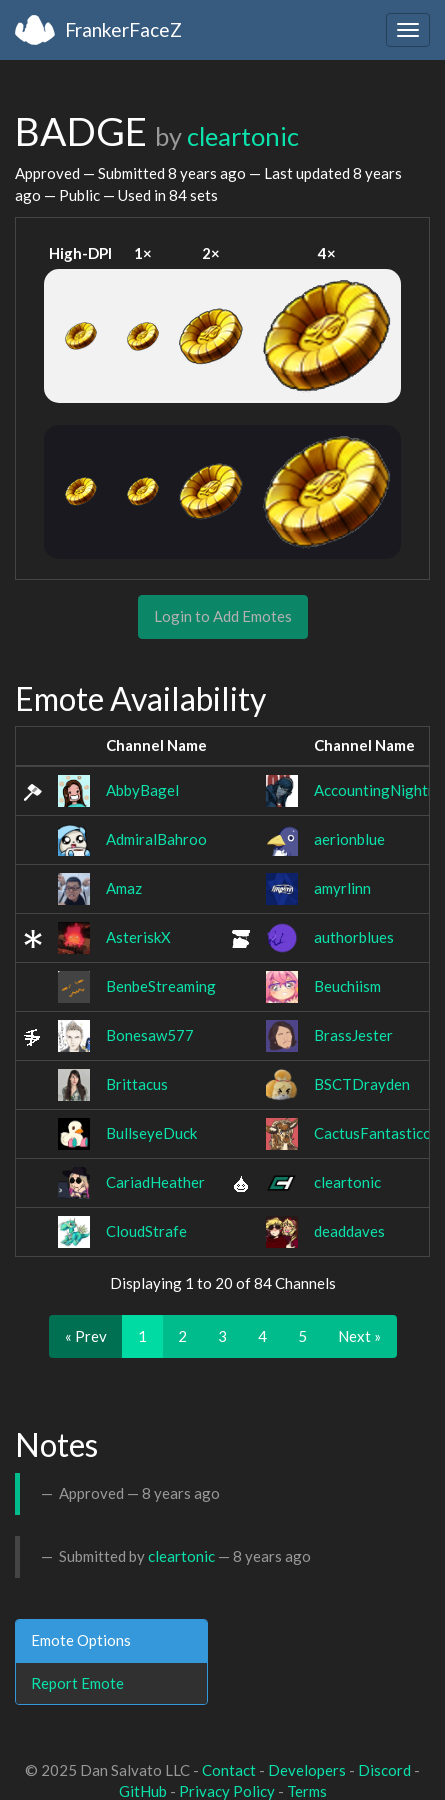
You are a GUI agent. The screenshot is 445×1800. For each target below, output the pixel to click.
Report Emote (77, 1683)
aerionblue (349, 839)
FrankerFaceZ (123, 29)
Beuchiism (347, 986)
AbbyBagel (142, 790)
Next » (359, 1336)
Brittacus (137, 1084)
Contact (229, 1770)
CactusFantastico (373, 1133)
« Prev (86, 1336)
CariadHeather (155, 1182)
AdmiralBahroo (156, 839)
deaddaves (349, 1231)
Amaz (124, 888)
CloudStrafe (146, 1231)
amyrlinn (342, 888)
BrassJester (353, 1035)
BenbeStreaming (161, 986)
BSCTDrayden (362, 1084)
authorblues (354, 937)
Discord (384, 1770)
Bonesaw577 (150, 1035)
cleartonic (243, 136)
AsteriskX (138, 937)
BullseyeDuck (151, 1133)
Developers (307, 1770)
